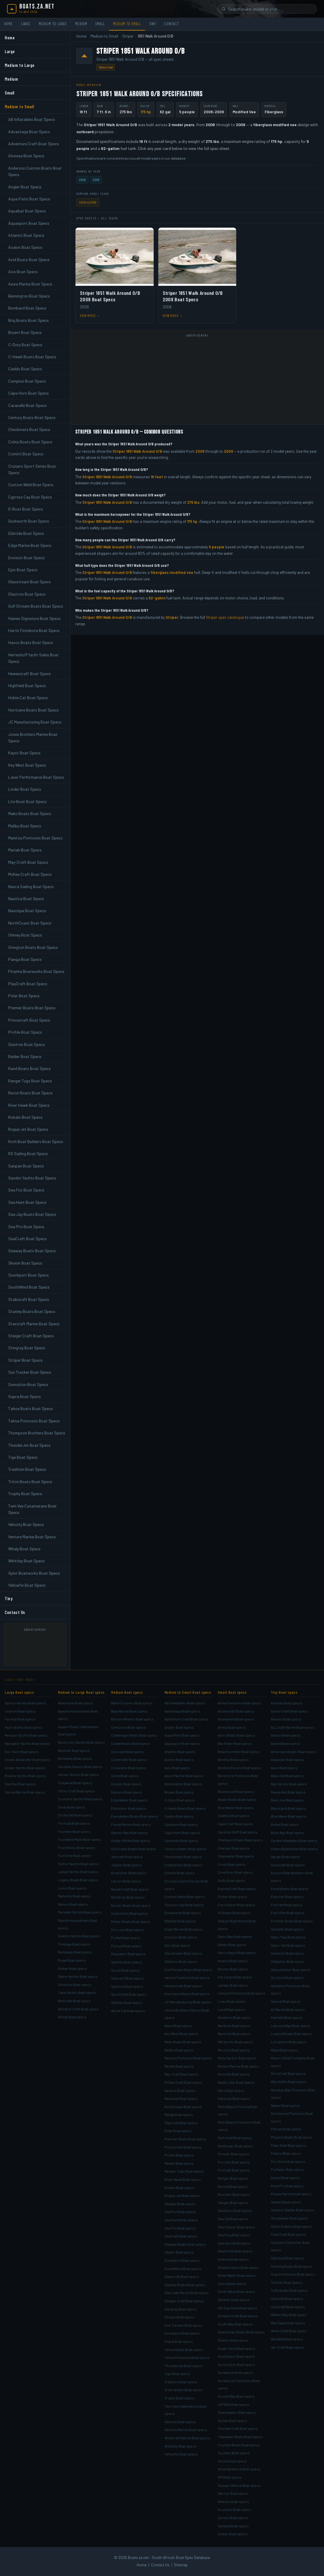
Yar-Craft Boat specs (287, 2347)
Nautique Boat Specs (27, 910)
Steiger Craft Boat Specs (31, 1335)
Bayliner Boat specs (74, 1750)
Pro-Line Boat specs (127, 1930)
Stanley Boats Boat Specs (31, 1311)
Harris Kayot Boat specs (237, 1952)
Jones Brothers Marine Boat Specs (33, 737)
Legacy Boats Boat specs (78, 1880)
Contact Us (15, 1612)
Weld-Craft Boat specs (289, 2331)
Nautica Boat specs (179, 2090)
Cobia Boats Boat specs (183, 1865)
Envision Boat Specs (26, 557)
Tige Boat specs (177, 2374)
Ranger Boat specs (233, 2178)
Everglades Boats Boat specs (134, 1816)
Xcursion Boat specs (234, 2509)
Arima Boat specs (232, 1727)
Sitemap (181, 2565)
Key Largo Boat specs (235, 1977)
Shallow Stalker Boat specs (292, 2210)
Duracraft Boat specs (288, 1865)
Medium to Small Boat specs (187, 1692)
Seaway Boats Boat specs (185, 2244)
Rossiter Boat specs (234, 2194)
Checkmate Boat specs (183, 1857)
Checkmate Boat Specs (29, 429)
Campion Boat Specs (27, 380)
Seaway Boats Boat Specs (32, 1250)
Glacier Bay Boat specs (129, 1832)
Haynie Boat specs (286, 2001)
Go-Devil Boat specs (287, 1977)
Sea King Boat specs (234, 2235)
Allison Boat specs (286, 1735)
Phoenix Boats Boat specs (292, 2137)
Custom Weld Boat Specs (30, 484)
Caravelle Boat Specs (27, 405)
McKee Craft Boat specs (183, 2082)
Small (100, 23)
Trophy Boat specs (179, 2398)
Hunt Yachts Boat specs (24, 1727)
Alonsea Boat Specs (26, 155)
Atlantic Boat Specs (26, 235)
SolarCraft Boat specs (288, 2234)
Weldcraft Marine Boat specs (187, 2438)
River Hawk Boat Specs (29, 1105)
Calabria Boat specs (233, 1815)
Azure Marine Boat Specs (30, 283)
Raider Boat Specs (24, 1056)
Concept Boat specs (127, 1752)
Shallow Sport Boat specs (238, 2267)
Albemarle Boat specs (75, 1703)
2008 (82, 180)
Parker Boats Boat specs (130, 1921)
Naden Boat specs (285, 2105)
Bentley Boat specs (233, 1759)
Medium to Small (127, 23)
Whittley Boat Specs (26, 1560)
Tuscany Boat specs (234, 2453)
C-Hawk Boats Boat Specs (32, 356)
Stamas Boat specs (126, 2002)
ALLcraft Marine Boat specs (293, 1727)
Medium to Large (53, 23)
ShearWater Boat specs (237, 2275)
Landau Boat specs (233, 1985)
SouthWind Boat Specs (29, 1286)
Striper (128, 36)
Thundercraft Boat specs (238, 2428)
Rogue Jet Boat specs (182, 2195)
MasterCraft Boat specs (130, 1889)
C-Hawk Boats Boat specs (185, 1808)
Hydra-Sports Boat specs (78, 1864)
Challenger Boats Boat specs (134, 1735)
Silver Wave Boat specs (236, 2291)
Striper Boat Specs (25, 1360)
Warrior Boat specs (233, 2493)
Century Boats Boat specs (185, 1849)
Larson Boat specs (126, 1881)
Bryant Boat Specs (25, 332)
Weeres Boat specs (233, 2501)
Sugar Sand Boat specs (236, 2348)
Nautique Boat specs (181, 2098)
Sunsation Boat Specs (28, 1384)
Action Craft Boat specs (289, 1711)
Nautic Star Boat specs (236, 2082)
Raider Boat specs (179, 2163)
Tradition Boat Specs (27, 1469)
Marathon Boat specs (234, 2017)
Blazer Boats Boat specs (237, 1799)
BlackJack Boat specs (288, 1808)
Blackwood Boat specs (236, 1791)
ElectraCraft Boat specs (237, 1889)
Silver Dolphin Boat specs (291, 2226)
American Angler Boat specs (293, 1752)
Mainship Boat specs (74, 1896)
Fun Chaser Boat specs (236, 1905)
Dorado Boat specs (126, 1784)
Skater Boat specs (179, 2252)
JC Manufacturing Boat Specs (34, 721)
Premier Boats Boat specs (185, 2139)
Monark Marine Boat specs (238, 2066)
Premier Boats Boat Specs (32, 1007)
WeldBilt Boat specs (287, 2339)
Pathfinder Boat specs (235, 2146)
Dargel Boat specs (285, 1857)
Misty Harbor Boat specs (237, 2058)
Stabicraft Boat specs (181, 2276)
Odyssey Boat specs (234, 2098)
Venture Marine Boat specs (185, 2430)
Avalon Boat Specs (25, 247)
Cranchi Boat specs (20, 1711)
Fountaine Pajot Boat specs (79, 1839)
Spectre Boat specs (127, 1986)
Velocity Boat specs (180, 2422)
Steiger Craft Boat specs (184, 2301)
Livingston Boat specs (289, 2042)
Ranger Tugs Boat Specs (30, 1080)
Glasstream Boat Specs (29, 581)
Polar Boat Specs (24, 995)
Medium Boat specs (127, 1692)
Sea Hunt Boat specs (181, 2220)
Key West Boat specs (181, 2033)
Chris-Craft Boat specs (76, 1791)
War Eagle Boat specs (288, 2323)
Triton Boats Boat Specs (30, 1481)
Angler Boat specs (179, 1727)
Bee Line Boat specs (287, 1800)
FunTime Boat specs (74, 1855)
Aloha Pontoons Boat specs (239, 1703)
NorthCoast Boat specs (183, 2107)
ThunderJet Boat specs (183, 2366)
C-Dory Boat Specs (25, 344)
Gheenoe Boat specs (287, 1953)
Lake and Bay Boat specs (290, 2026)
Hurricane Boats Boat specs (186, 1994)
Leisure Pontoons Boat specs (241, 1993)
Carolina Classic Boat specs (80, 1766)
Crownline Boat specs (128, 1768)
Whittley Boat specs (180, 2446)
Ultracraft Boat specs (288, 2307)
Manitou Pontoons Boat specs (188, 2058)
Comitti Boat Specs (25, 453)
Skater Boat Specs (25, 1262)
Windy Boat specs (72, 2017)
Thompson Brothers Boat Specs (36, 1432)
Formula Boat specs (74, 1823)
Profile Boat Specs (25, 1032)
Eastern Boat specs (126, 1792)
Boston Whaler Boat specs (132, 1719)
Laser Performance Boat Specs (36, 777)
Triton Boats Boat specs (183, 2390)
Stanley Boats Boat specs (184, 2285)
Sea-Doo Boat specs (234, 2243)
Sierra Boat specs (232, 2283)
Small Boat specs (232, 1692)
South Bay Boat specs (235, 2324)
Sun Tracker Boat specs (183, 2325)
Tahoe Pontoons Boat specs (186, 2357)
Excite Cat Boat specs (75, 1815)
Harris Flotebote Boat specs (186, 1977)
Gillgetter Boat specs (288, 1961)
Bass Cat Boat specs (287, 1776)
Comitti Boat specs (179, 1873)
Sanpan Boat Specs (26, 1165)
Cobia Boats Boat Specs (30, 441)
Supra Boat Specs (24, 1396)
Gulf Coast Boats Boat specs (133, 1849)
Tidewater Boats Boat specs (240, 2437)
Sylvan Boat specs (232, 2420)
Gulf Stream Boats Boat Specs (35, 606)
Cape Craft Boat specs (235, 1824)
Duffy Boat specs (231, 1880)
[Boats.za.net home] (31, 9)
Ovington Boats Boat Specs (33, 947)
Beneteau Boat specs (75, 1758)
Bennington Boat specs (183, 1784)
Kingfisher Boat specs (129, 1873)
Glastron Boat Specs (27, 593)
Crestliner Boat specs (235, 1872)
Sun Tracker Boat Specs (29, 1372)
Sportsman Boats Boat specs (241, 2332)
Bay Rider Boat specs (235, 1743)
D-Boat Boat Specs (25, 508)
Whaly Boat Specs (24, 1548)
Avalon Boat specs (179, 1759)
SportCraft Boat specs (129, 1994)
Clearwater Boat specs (236, 1856)
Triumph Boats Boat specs (239, 2445)
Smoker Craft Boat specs (238, 2316)
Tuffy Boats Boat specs (289, 2290)
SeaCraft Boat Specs (27, 1238)
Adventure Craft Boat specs (186, 1719)
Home (8, 23)
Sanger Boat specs (233, 2202)
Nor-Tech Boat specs (21, 1752)
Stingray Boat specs (180, 2309)
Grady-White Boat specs (130, 1840)
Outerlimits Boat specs (129, 1913)
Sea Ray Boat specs (20, 1784)
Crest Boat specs (232, 1864)
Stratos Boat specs (233, 2340)
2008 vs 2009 (87, 202)
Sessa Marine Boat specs (25, 1792)
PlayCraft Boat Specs (27, 983)
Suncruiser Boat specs (236, 2364)
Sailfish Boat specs (126, 1962)
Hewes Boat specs (233, 1961)
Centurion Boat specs (128, 1727)
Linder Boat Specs (24, 789)
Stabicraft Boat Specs (28, 1299)
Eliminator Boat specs (128, 1808)
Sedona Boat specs (233, 2259)
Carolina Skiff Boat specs (238, 1832)
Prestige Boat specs (74, 1944)
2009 (96, 180)
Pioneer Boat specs (233, 2154)
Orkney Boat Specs (25, 934)
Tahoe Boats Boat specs (183, 2349)
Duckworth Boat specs (182, 1913)
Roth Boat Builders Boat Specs (35, 1141)
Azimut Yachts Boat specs (25, 1703)
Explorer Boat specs (287, 1896)
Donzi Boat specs (125, 1776)
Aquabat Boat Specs (27, 210)
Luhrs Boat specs (72, 1888)
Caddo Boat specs (179, 1816)
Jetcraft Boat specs (127, 1857)
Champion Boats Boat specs (240, 1840)
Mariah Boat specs (179, 2066)
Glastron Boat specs (180, 1961)
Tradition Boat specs (180, 2382)
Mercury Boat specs (234, 2050)
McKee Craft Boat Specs (30, 874)
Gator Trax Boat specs (288, 1937)
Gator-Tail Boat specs (288, 1945)
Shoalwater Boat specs (289, 2218)
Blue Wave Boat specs (288, 1816)
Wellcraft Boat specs (74, 2001)
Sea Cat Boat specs (233, 2219)
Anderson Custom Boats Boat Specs (35, 171)
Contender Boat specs (129, 1759)
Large (26, 23)
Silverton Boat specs (74, 1984)
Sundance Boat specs (235, 2372)
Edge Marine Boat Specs (29, 545)
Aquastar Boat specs (287, 1759)
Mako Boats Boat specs (182, 2042)
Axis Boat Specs (23, 271)
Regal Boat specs (72, 1960)
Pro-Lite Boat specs (234, 2162)
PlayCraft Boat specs (181, 2123)
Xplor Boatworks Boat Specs (34, 1573)
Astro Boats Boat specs (236, 1735)
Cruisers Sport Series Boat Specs (32, 469)
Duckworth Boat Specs (28, 520)
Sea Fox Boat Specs (26, 1189)
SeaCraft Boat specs (180, 2236)
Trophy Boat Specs (25, 1493)
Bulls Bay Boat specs (287, 1832)
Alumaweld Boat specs (236, 1719)
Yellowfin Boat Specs (27, 1585)
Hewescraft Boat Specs (29, 673)
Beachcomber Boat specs (239, 1752)
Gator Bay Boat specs (235, 1936)
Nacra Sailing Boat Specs (31, 886)
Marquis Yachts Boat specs (26, 1735)
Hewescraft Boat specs (183, 1986)
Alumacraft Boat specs (236, 1711)
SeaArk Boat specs (286, 2202)
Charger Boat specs (234, 1848)
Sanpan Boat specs (179, 2204)
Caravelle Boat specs (181, 1840)
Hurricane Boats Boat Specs (33, 709)
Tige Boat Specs (23, 1457)
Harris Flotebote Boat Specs (34, 630)
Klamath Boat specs (287, 2017)
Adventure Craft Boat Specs (33, 143)
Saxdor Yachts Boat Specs (32, 1177)
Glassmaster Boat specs (290, 1970)
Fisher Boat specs (232, 1896)
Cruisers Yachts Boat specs (80, 1799)
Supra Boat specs (178, 2341)
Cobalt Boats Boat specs (130, 1743)
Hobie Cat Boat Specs (28, 697)
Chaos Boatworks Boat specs (294, 1849)
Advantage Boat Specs (29, 131)
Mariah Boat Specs (25, 849)
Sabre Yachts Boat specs (78, 1976)
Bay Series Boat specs (289, 1784)
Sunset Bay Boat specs (236, 2396)
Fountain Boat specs (74, 1831)
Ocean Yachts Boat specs (25, 1768)
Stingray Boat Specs (26, 1347)
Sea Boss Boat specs (235, 2210)
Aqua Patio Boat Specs (29, 198)
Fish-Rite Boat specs (288, 1913)
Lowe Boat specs (231, 2001)
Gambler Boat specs (287, 1929)
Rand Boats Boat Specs (29, 1068)
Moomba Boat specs (234, 2074)
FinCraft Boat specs (287, 1905)
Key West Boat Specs (27, 765)
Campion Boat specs (181, 1824)
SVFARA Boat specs (233, 2404)
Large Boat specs (19, 1692)
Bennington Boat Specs (29, 295)
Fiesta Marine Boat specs (131, 1824)
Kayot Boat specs (178, 2026)
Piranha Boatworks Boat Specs (36, 971)
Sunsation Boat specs (182, 2333)
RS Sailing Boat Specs (28, 1153)
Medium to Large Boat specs (81, 1692)
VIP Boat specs (229, 2477)
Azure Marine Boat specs (184, 1776)
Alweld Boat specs (285, 1743)
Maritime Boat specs (234, 2026)
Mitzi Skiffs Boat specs (288, 2082)
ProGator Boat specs (287, 2169)
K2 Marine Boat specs (288, 2009)
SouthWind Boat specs (182, 2268)
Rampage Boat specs (75, 1952)
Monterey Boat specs (128, 1897)
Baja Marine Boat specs (129, 1711)
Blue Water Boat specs (236, 1808)
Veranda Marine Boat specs (239, 2469)
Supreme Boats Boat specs (293, 2274)
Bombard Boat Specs (27, 307)
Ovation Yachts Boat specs (79, 1936)
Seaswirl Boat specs (127, 1978)
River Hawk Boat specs (182, 2179)
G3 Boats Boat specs (234, 1913)
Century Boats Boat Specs (32, 417)
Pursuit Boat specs (126, 1946)
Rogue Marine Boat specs (291, 2194)
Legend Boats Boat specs (291, 2033)
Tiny (152, 23)
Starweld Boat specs (287, 2258)
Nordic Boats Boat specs (131, 1905)
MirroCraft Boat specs (288, 2073)
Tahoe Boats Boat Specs (30, 1408)
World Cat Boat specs (128, 2011)
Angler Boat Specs (24, 186)
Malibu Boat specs (178, 2050)
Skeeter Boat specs (233, 2300)
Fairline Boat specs (20, 1719)
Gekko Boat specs (232, 1945)
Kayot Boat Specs (24, 752)
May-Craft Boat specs (181, 2074)
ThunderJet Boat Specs (29, 1445)
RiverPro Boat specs (287, 2186)
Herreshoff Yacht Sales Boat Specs (33, 658)
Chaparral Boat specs (75, 1783)
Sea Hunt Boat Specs (27, 1202)
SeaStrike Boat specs (235, 2251)
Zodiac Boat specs (232, 2534)
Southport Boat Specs (28, 1274)
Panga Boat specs (178, 2114)
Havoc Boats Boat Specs (30, 642)
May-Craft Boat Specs (28, 862)
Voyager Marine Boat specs (239, 2485)
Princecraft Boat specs (183, 2147)
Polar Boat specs (178, 2131)
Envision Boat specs (180, 1937)
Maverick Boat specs (234, 2033)
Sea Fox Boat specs (180, 2212)
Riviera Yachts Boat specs (25, 1776)
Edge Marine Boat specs (183, 1929)
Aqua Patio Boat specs (182, 1735)
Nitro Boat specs (231, 2090)
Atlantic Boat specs (179, 1752)
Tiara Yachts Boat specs (77, 1992)
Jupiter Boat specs (126, 1865)
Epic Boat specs (177, 1945)
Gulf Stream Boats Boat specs (188, 1970)
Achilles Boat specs (287, 1703)
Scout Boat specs (125, 1970)
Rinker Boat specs (72, 1968)
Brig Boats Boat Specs (28, 320)
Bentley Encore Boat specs (239, 1768)
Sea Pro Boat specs (180, 2228)
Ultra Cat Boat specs (287, 2298)
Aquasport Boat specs (182, 1743)
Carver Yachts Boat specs (78, 1774)
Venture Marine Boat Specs (32, 1536)
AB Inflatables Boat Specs (31, 119)
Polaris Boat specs (286, 2153)
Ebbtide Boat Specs (26, 533)
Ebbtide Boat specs (180, 1921)
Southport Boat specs (182, 2260)
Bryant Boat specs (179, 1792)
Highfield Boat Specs (27, 685)
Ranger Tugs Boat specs (184, 2171)
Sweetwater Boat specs (237, 2412)
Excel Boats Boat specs (289, 1889)
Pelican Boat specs (286, 2129)
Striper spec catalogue (225, 617)
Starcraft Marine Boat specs (186, 2293)
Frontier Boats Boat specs (292, 1921)
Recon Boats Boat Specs (30, 1092)
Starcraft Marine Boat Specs (34, 1323)
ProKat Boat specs (125, 1938)
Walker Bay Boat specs (289, 2315)
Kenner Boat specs (233, 1969)
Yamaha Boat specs (233, 2526)
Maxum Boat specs (73, 1904)
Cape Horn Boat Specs (28, 393)
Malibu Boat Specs (24, 825)
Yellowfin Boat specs (181, 2454)
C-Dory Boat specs (179, 1800)
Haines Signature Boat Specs (34, 618)
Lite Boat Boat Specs (27, 801)
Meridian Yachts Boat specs (80, 1912)
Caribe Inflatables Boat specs (294, 1840)
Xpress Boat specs (233, 2518)
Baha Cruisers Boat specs (132, 1703)
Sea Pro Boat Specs (26, 1226)
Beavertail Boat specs (288, 1792)
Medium (81, 23)
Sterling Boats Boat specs (292, 2266)
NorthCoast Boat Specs (29, 922)
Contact (171, 23)
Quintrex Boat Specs (26, 1044)
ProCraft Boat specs (234, 2170)
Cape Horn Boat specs (182, 1832)
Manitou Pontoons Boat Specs (35, 837)
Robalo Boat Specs (25, 1117)
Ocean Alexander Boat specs (28, 1759)
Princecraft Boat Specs (29, 1019)
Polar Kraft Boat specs (288, 2145)
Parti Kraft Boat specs (235, 2138)
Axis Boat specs (177, 1768)
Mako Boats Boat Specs (29, 813)
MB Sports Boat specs (235, 2042)
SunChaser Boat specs (236, 2356)
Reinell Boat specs (233, 2186)
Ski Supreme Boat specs (237, 2308)
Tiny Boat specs (284, 1692)
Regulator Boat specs (128, 1954)
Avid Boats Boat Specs (29, 259)
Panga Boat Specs (25, 959)
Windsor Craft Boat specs (78, 2009)
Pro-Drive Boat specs (288, 2161)
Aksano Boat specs (286, 1719)
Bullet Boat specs (285, 1824)
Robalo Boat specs (179, 2187)
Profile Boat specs (179, 2155)
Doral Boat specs (71, 1807)
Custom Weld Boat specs (184, 1896)
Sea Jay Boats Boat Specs (32, 1214)
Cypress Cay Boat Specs (30, 496)
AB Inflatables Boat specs (184, 1703)
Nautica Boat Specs (26, 898)
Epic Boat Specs (23, 569)
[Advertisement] (37, 1647)
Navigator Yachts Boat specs (27, 1743)
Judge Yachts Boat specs (78, 1872)
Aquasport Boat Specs (28, 223)
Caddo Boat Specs (25, 368)
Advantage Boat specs (182, 1711)
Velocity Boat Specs (26, 1524)
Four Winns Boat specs (76, 1847)
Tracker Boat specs (286, 2282)
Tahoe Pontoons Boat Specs (34, 1420)
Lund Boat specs (231, 2009)
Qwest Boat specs (285, 2178)
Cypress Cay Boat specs (184, 1905)
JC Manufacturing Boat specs (187, 2002)
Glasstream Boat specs (183, 1953)
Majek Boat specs (284, 2050)
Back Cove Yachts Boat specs (81, 1742)
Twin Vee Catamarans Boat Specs (32, 1509)
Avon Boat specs (284, 1768)
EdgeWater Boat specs (129, 1800)
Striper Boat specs (179, 2317)
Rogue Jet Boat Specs (28, 1129)
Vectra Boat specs (232, 2461)
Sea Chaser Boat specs (236, 2227)
